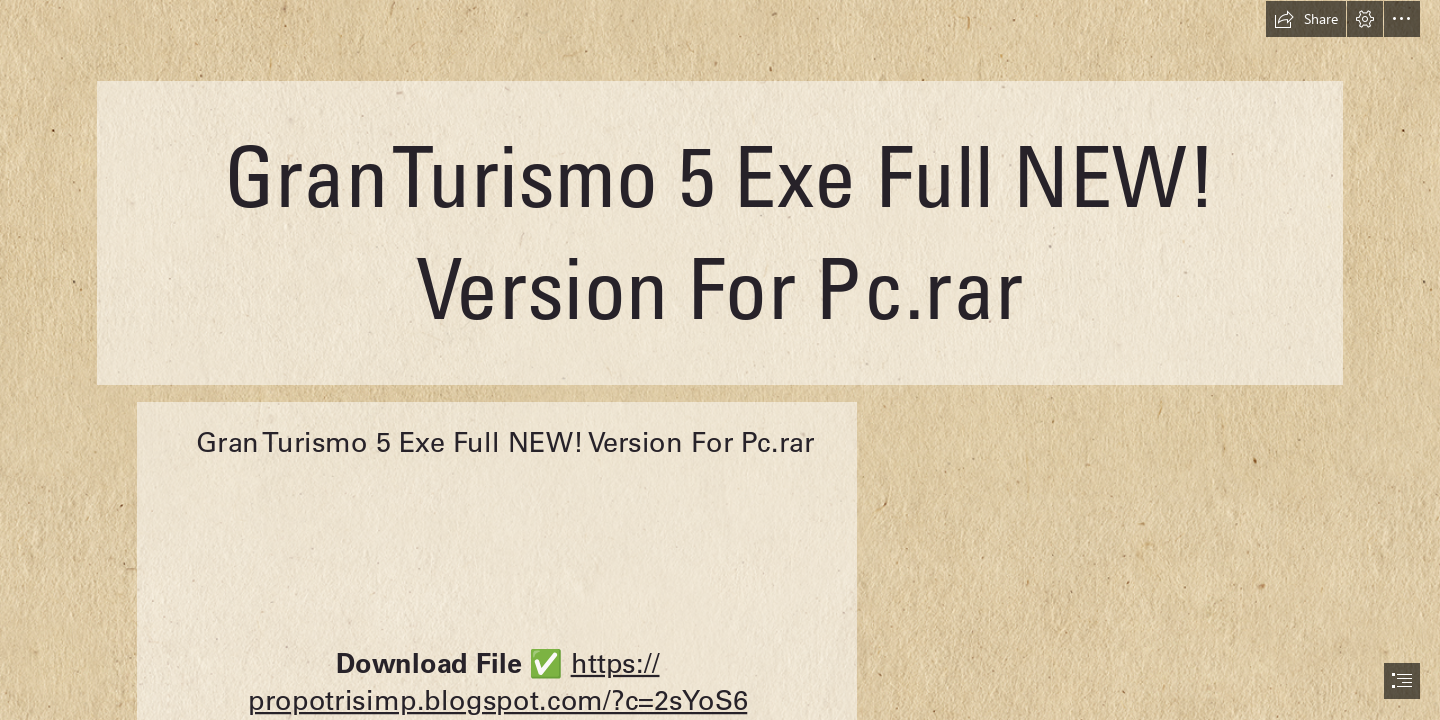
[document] (720, 360)
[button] (1306, 19)
